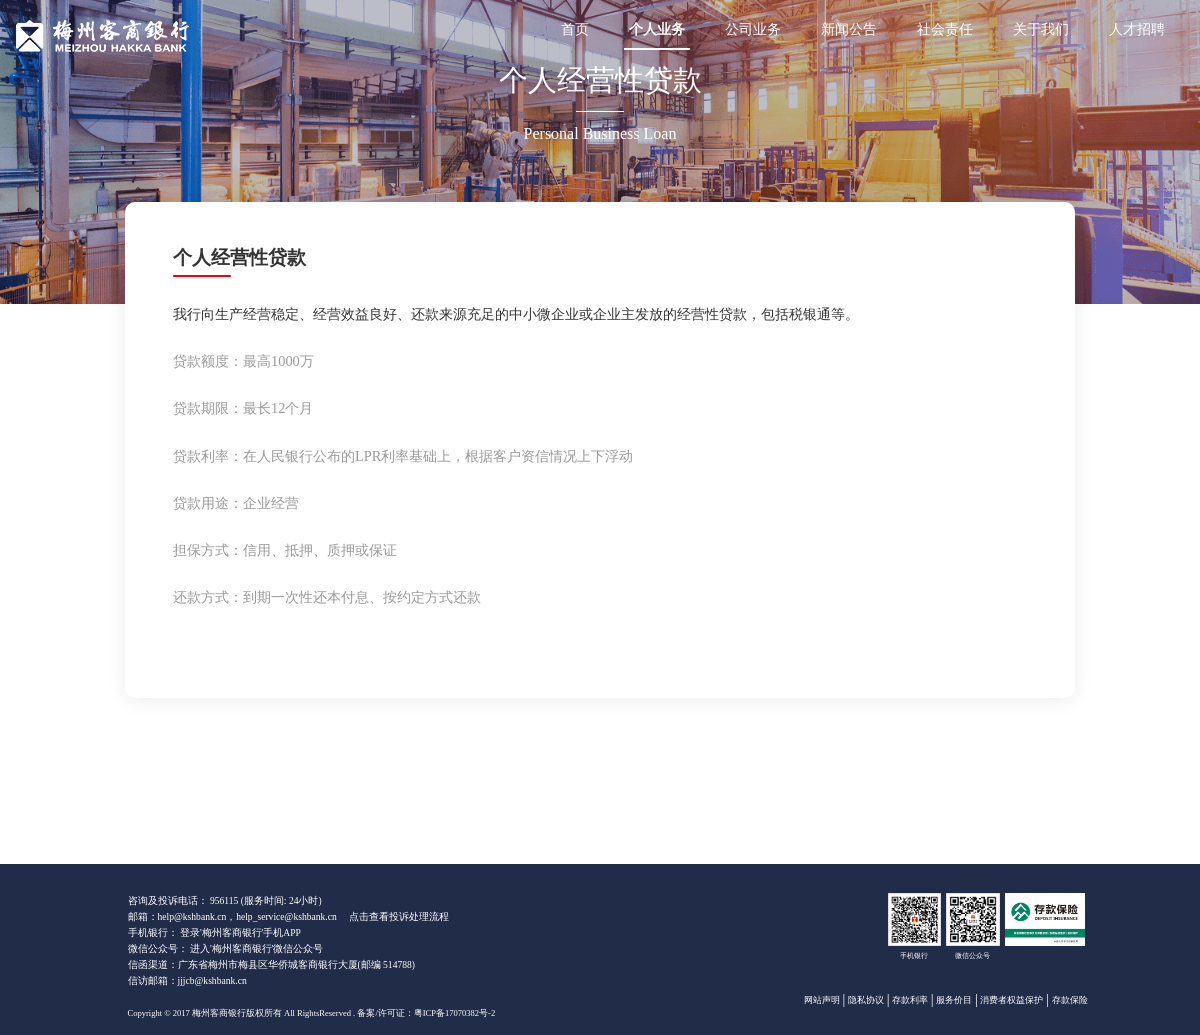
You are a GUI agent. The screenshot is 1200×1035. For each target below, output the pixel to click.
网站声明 (822, 1000)
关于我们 (1041, 29)
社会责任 (945, 29)
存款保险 (1070, 1000)
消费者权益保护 (1011, 1000)
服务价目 (954, 1000)
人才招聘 (1137, 29)
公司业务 (753, 29)
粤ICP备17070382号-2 (454, 1013)
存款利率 (910, 1000)
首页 (575, 29)
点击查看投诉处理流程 (399, 916)
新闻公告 (849, 29)
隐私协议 (866, 1000)
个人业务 (657, 29)
